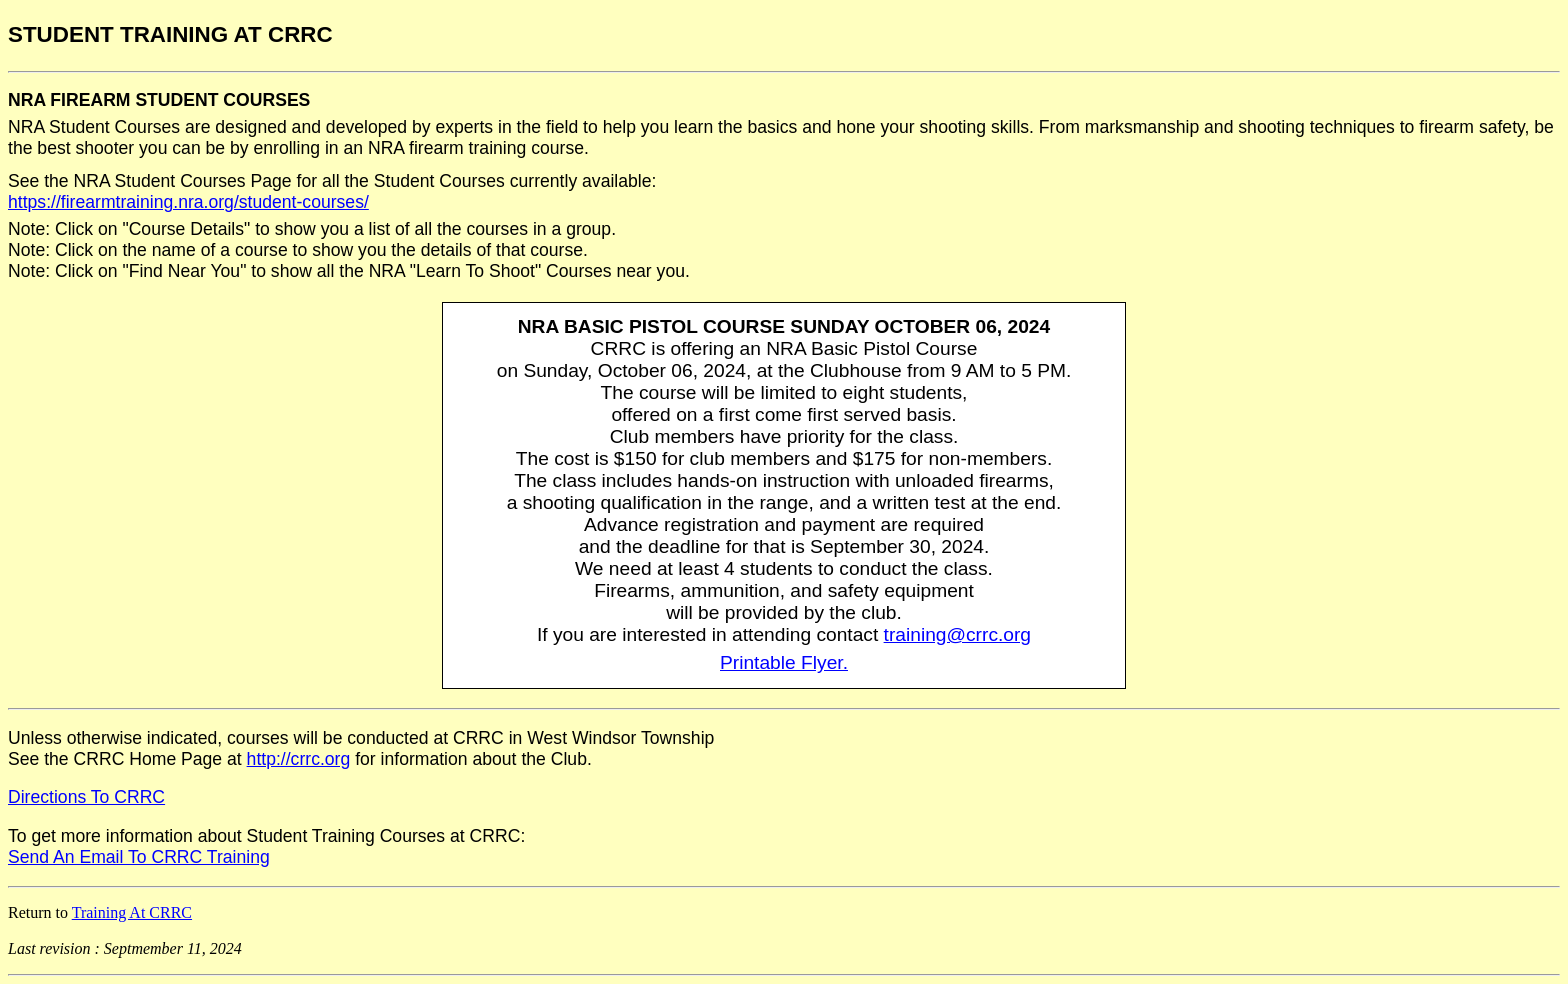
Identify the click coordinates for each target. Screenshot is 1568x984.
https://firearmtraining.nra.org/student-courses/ (188, 202)
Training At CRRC (132, 912)
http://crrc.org (299, 759)
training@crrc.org (957, 634)
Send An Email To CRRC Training (139, 857)
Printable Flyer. (784, 662)
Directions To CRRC (86, 797)
